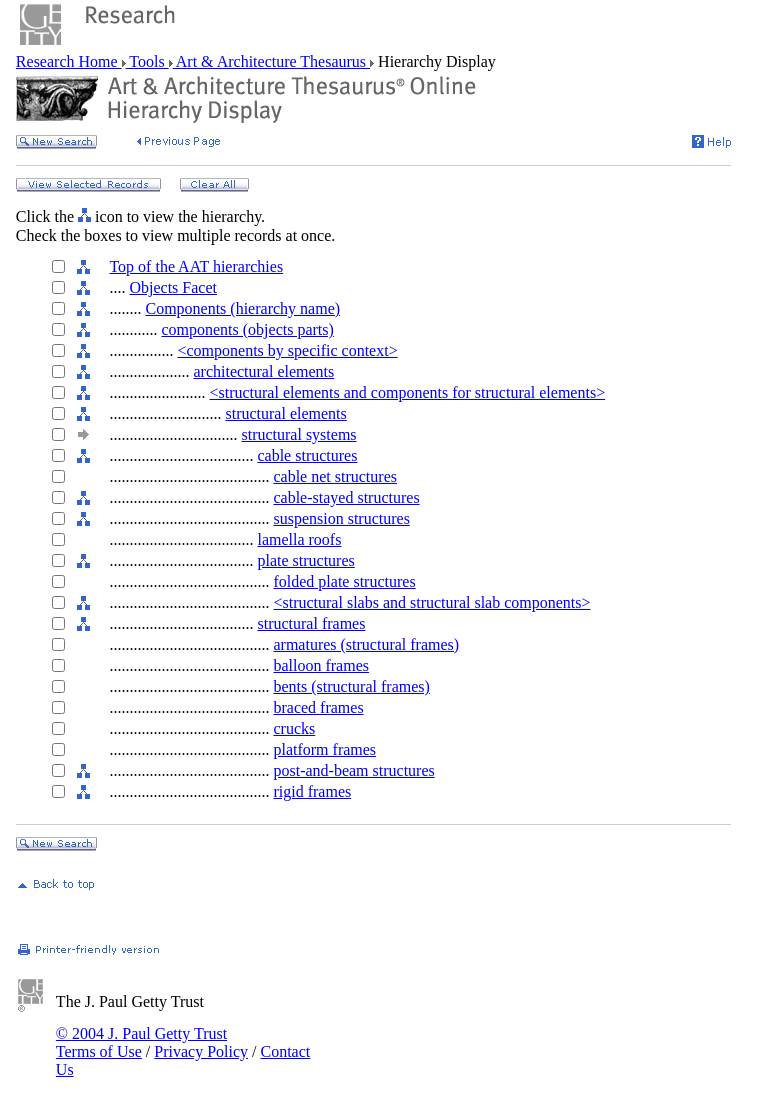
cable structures (307, 455)
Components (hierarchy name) (242, 308)
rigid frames (312, 791)
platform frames (324, 749)
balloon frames (321, 665)
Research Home (69, 61)
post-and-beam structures (353, 770)
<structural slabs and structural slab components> (431, 602)
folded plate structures (344, 581)
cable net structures (335, 476)
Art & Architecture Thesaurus (271, 61)
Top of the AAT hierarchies (196, 266)
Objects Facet (173, 287)
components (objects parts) (247, 329)
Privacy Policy (201, 1051)
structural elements (285, 413)
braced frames (318, 707)
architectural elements (263, 371)
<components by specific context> (287, 350)
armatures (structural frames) (366, 644)
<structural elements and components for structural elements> (407, 392)
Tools (147, 61)
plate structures (305, 560)
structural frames (311, 623)
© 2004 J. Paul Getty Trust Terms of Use (141, 1042)
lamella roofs (299, 539)
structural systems (298, 434)
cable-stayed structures (346, 497)
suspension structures (341, 518)
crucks (294, 728)
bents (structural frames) (351, 686)
